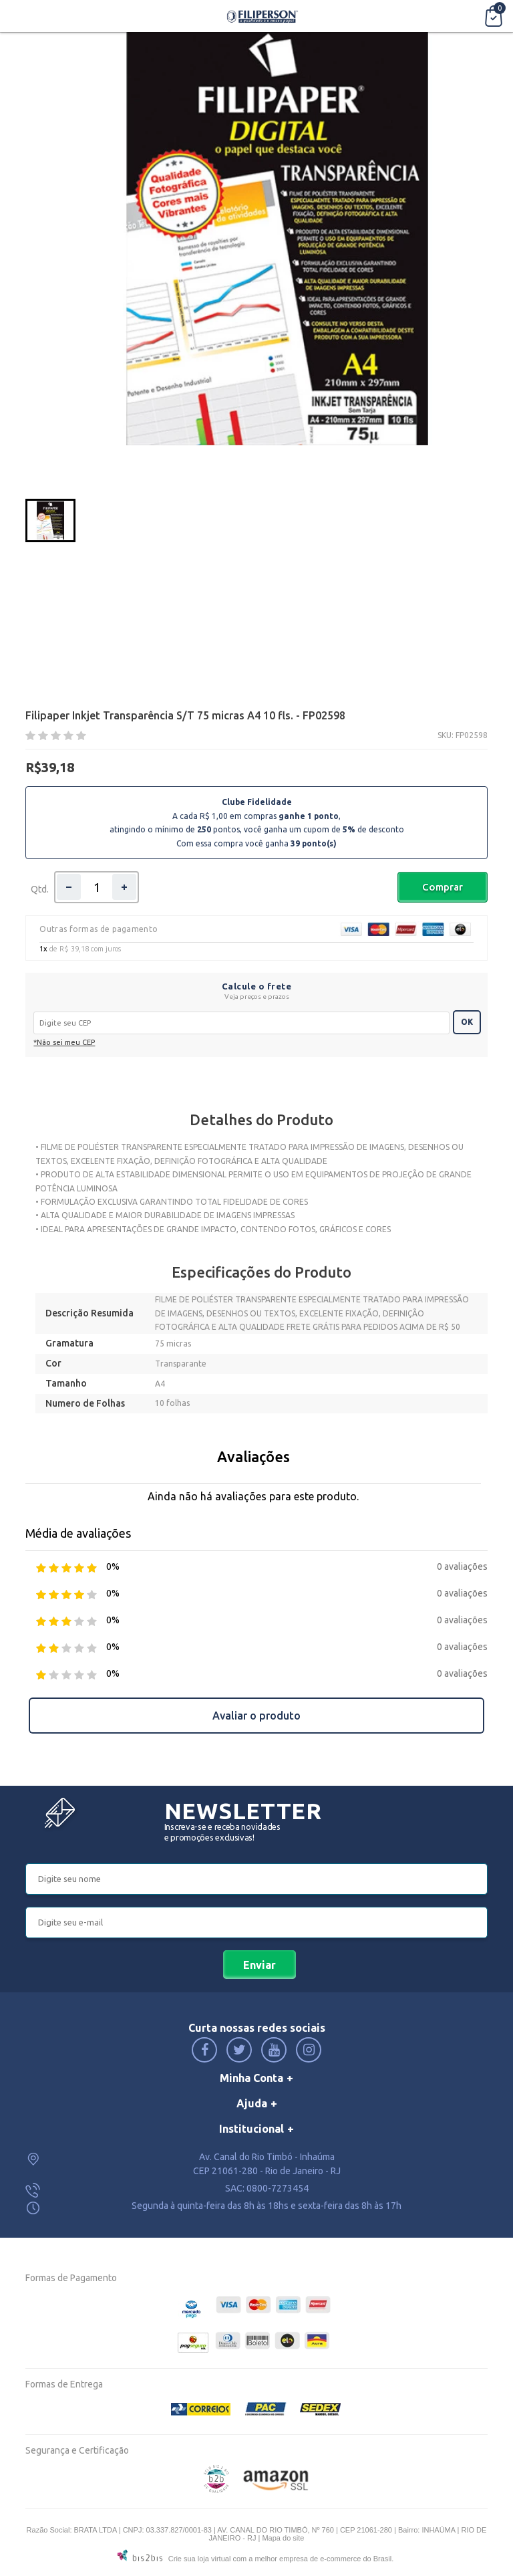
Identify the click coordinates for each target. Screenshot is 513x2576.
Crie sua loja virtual (199, 2559)
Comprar (442, 887)
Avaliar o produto (256, 1716)
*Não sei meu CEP (64, 1042)
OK (467, 1022)
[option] (50, 520)
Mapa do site (283, 2538)
